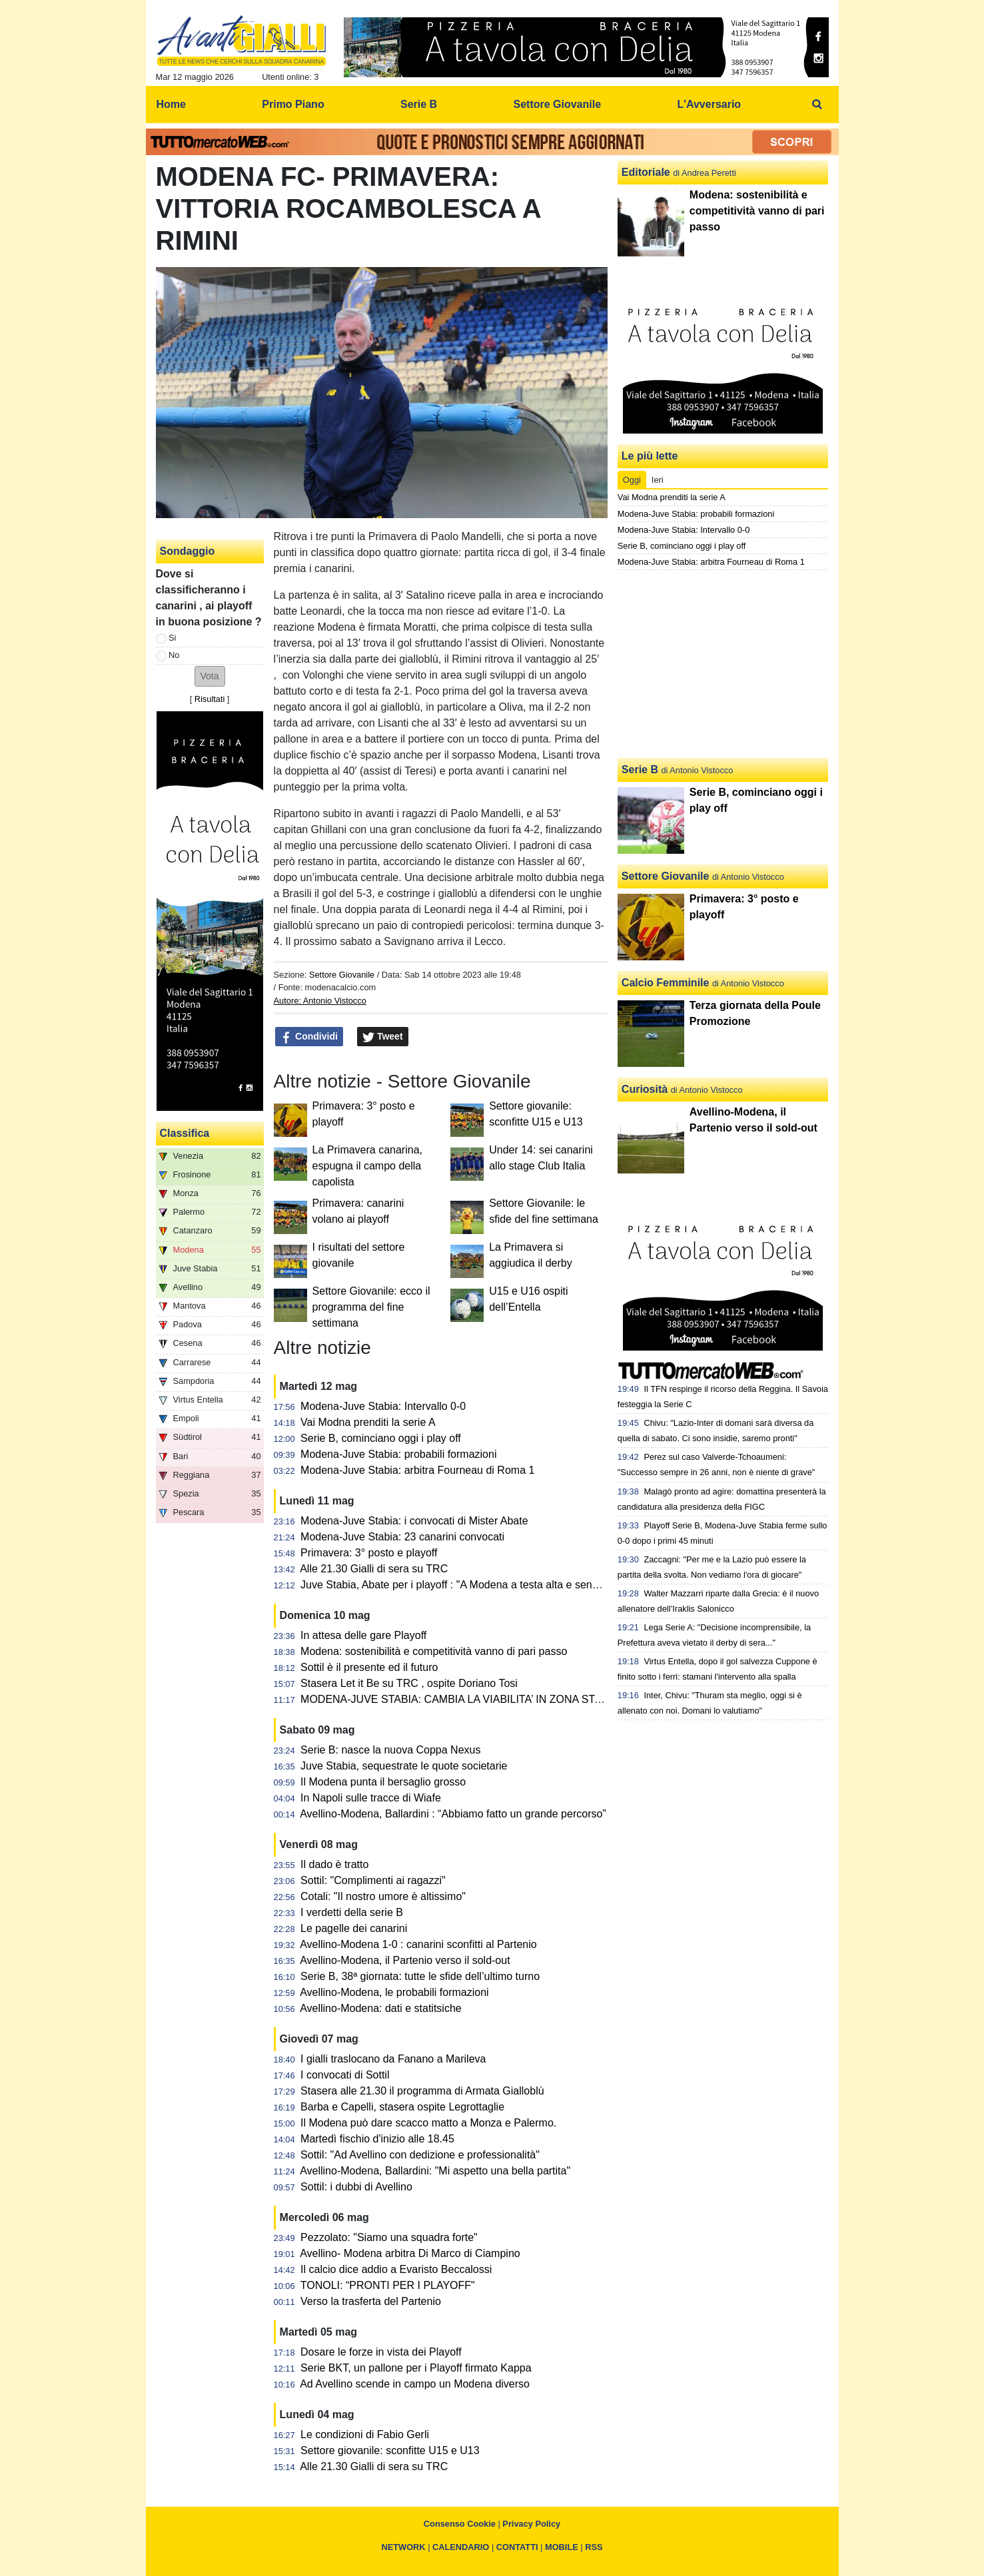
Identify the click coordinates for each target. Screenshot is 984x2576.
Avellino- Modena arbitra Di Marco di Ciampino (410, 2253)
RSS (593, 2547)
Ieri (658, 480)
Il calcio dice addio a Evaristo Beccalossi (396, 2269)
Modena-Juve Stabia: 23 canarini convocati (402, 1536)
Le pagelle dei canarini (353, 1928)
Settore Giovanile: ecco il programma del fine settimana (371, 1307)
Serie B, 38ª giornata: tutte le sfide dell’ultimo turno (420, 1976)
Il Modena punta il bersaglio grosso (383, 1781)
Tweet (382, 1037)
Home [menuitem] (171, 104)
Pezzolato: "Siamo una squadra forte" (389, 2237)
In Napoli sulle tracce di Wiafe (370, 1797)
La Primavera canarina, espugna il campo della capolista (367, 1165)
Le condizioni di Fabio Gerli (364, 2434)
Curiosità (645, 1089)
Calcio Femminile (666, 982)
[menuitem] (816, 104)
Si (172, 638)
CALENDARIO (460, 2547)
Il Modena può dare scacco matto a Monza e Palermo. (428, 2122)
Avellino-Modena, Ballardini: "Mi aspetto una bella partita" (435, 2170)
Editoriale (646, 172)
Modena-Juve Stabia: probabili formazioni (398, 1454)
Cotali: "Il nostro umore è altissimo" (383, 1896)
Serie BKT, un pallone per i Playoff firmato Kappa (416, 2368)
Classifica (185, 1133)
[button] (210, 676)
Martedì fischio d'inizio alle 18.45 (377, 2138)
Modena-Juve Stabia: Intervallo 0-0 (383, 1406)
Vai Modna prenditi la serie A (367, 1422)
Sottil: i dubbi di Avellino (356, 2186)
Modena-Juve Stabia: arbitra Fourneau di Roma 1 (417, 1470)
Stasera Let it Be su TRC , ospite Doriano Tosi (409, 1683)
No (174, 655)
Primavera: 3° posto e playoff (368, 1552)
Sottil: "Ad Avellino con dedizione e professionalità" (420, 2154)
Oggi (632, 480)
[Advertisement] (723, 664)
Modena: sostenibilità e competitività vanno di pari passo (433, 1651)
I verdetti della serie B (351, 1912)
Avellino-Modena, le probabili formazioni (394, 1992)
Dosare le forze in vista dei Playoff (381, 2352)
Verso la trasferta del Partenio (370, 2301)
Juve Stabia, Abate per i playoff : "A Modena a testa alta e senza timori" (468, 1584)
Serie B (640, 769)
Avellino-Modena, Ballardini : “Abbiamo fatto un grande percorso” (453, 1813)
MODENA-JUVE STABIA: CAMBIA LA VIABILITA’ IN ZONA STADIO (460, 1699)
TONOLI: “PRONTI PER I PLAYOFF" (387, 2285)
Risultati (210, 699)
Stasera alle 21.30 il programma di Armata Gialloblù (422, 2090)
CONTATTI (517, 2547)
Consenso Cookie (460, 2524)
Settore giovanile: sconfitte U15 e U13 (390, 2450)
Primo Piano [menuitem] (293, 104)
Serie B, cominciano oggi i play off (380, 1438)
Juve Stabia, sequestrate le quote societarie (403, 1765)
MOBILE (561, 2547)
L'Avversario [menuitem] (709, 104)
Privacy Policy (531, 2524)
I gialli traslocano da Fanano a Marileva (393, 2059)
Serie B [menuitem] (418, 104)
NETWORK (403, 2547)
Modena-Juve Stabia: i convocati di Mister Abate (414, 1520)
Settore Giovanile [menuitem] (557, 104)
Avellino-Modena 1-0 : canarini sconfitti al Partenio (418, 1944)
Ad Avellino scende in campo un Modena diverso (415, 2384)
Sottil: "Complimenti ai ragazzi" (373, 1880)
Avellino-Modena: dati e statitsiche (381, 2008)
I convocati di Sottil (344, 2075)
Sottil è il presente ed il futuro (369, 1667)
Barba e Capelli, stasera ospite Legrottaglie (402, 2106)
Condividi (309, 1037)
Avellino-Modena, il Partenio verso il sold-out (405, 1960)
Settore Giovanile (341, 975)
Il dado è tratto (334, 1864)
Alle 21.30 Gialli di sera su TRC (374, 1568)
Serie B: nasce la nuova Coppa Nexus (390, 1750)
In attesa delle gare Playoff (363, 1635)
